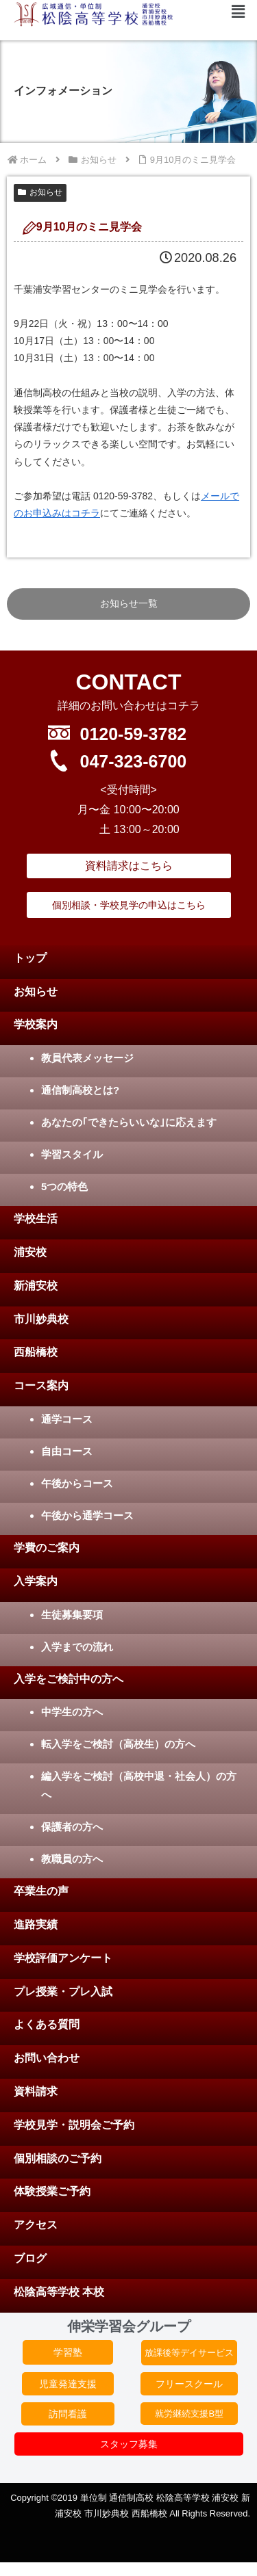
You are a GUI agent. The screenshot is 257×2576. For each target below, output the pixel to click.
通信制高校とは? (80, 1090)
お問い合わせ (46, 2058)
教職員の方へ (72, 1859)
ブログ (30, 2258)
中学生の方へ (72, 1712)
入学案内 (36, 1581)
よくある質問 (46, 2024)
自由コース (67, 1451)
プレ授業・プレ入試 (63, 1991)
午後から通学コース (87, 1515)
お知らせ (40, 192)
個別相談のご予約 (57, 2158)
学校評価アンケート (63, 1958)
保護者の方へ (72, 1826)
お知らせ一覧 (129, 603)
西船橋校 (36, 1352)
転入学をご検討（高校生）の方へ (118, 1744)
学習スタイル (72, 1154)
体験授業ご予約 (52, 2191)
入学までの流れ (77, 1647)
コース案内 (41, 1385)
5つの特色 (64, 1186)
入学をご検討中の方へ (68, 1679)
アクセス (36, 2225)
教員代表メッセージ (87, 1058)
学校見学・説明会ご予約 (74, 2125)
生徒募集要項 (72, 1614)
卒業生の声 (41, 1891)
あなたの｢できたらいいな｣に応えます (129, 1122)
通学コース (67, 1419)
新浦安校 (36, 1285)
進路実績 (36, 1924)
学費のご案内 (46, 1547)
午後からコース (77, 1483)
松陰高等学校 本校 (59, 2292)
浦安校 (30, 1252)
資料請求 (36, 2091)
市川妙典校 (41, 1319)
